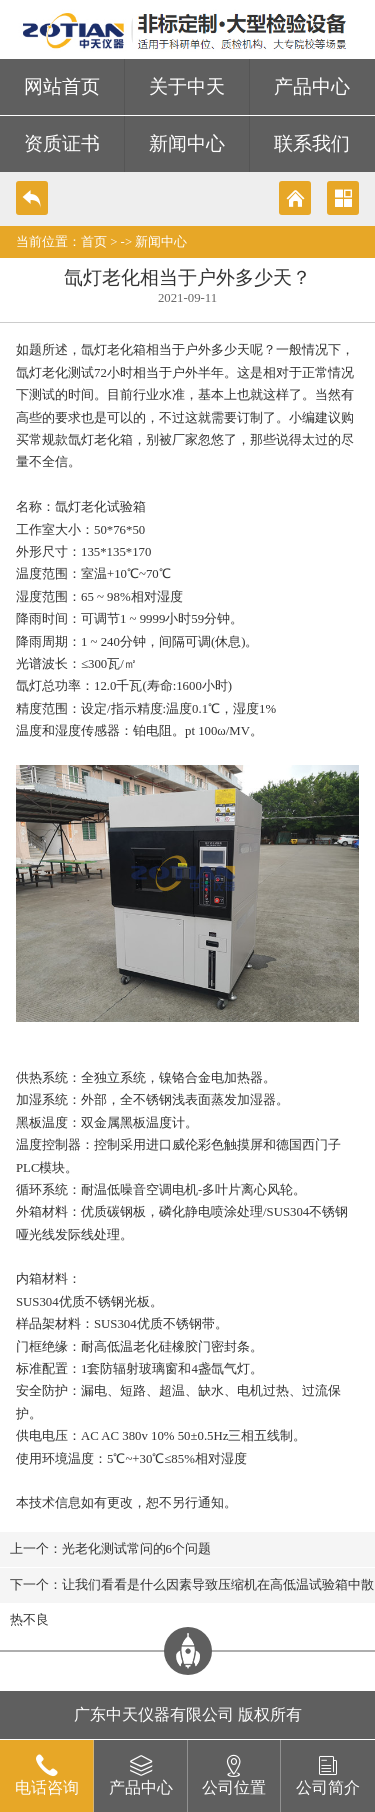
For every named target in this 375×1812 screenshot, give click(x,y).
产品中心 (312, 86)
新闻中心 (187, 143)
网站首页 (62, 86)
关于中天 (187, 86)
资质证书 (62, 143)
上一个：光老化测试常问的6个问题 (110, 1549)
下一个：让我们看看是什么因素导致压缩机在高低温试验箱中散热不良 (192, 1590)
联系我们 (312, 143)
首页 (94, 242)
